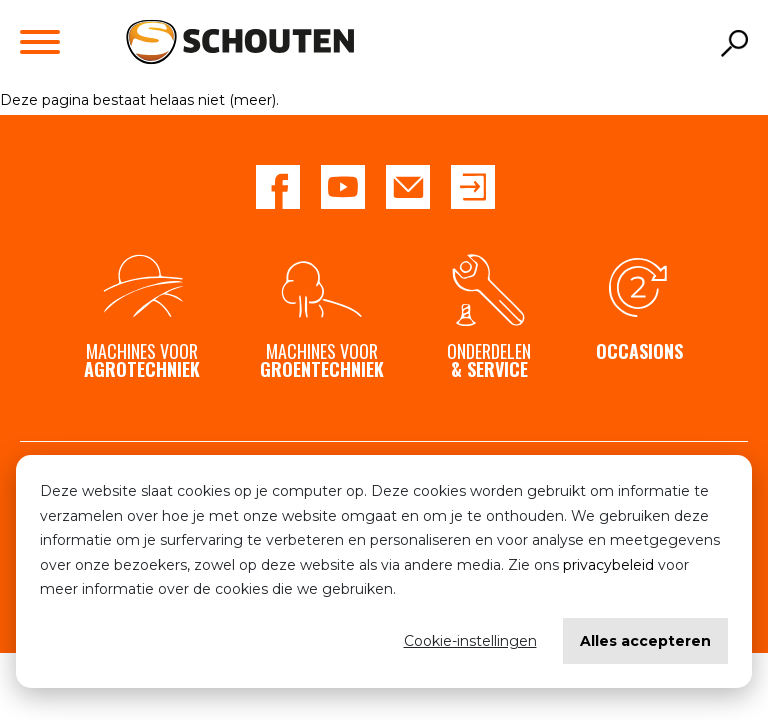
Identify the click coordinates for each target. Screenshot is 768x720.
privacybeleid (608, 565)
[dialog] (384, 571)
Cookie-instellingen (470, 641)
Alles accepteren (645, 641)
